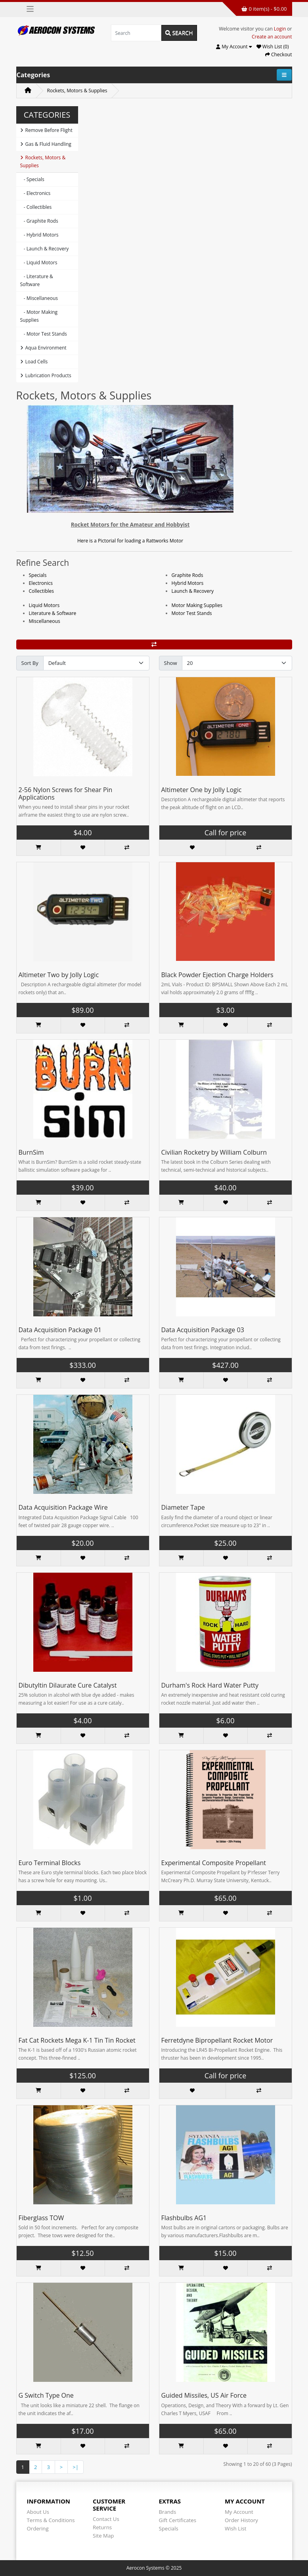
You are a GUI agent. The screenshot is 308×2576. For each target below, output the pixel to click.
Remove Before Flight (46, 130)
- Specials (32, 179)
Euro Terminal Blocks (50, 1862)
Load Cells (34, 361)
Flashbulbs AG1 (184, 2217)
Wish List (236, 2528)
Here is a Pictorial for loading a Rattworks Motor (130, 540)
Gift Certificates (177, 2520)
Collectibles (41, 591)
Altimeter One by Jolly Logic (201, 789)
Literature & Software (53, 613)
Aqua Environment (43, 347)
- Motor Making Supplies (39, 316)
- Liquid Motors (38, 262)
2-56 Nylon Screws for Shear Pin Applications (66, 793)
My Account (239, 2511)
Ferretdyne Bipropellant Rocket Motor (217, 2040)
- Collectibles (36, 207)
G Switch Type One (46, 2395)
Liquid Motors (44, 605)
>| (75, 2467)
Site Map (103, 2535)
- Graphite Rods (39, 221)
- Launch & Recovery (44, 248)
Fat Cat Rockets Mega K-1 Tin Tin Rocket (77, 2040)
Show (170, 662)
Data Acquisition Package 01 (60, 1329)
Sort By (29, 662)
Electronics (41, 583)
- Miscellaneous (39, 298)
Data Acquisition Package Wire (63, 1507)
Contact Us (106, 2519)
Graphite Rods (187, 575)
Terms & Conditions (51, 2520)
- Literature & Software (36, 280)
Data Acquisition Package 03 (202, 1329)
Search (179, 32)
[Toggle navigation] (30, 9)
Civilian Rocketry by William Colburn (214, 1152)
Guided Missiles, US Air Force (204, 2395)
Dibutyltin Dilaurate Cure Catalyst (68, 1685)
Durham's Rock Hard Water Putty (210, 1685)
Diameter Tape (183, 1507)
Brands (167, 2511)
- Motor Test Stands (43, 333)
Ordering (38, 2528)
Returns (102, 2527)
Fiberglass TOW (41, 2217)
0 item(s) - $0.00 (264, 8)
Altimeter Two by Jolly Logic (59, 974)
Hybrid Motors (188, 583)
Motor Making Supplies (197, 605)
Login (280, 28)
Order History (241, 2520)
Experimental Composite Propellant (213, 1862)
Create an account (272, 36)
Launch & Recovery (193, 591)
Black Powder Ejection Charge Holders (217, 974)
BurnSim (31, 1152)
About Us (38, 2511)
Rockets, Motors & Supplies (77, 90)
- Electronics (35, 193)
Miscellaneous (44, 621)
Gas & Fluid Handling (45, 144)
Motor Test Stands (192, 613)
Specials (38, 575)
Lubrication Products (45, 375)
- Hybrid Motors (39, 234)
